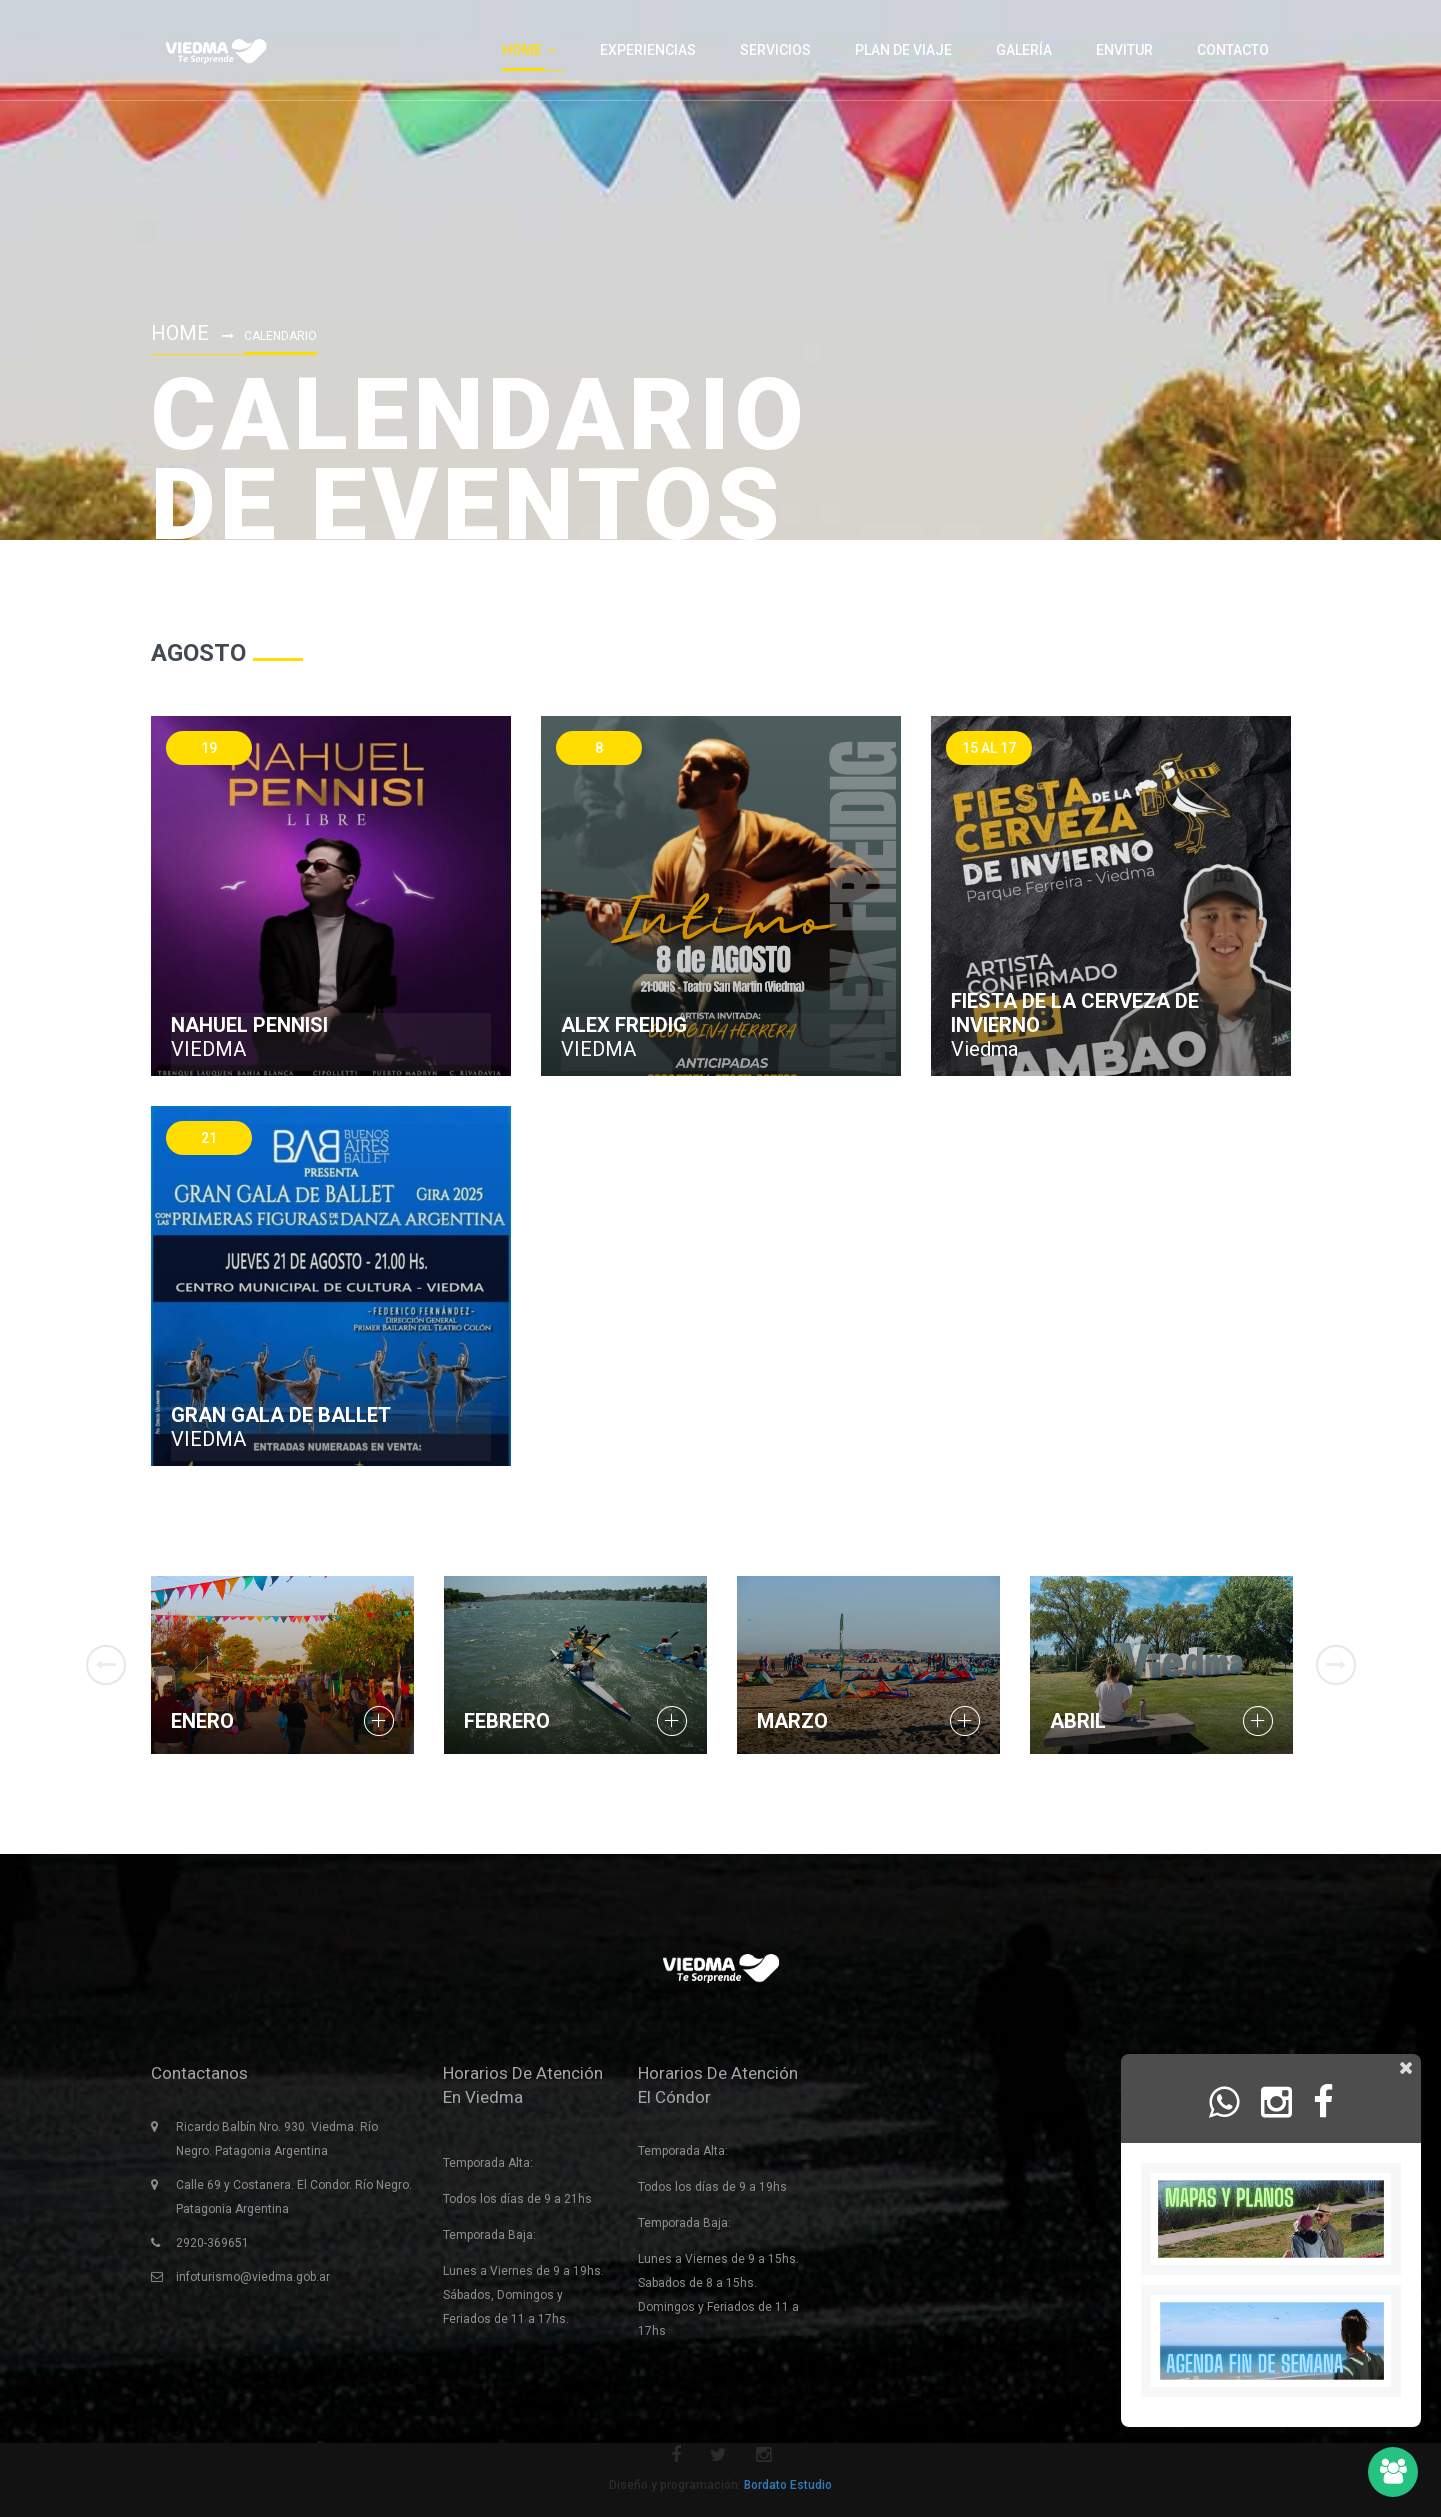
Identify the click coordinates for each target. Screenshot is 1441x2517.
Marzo (792, 1721)
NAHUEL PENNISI (249, 1025)
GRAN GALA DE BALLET (281, 1415)
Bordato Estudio (788, 2485)
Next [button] (1336, 1665)
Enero (202, 1721)
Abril (1078, 1721)
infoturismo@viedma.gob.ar (253, 2277)
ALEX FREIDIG (624, 1025)
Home (180, 333)
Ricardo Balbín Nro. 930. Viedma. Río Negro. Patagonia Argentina (277, 2139)
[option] (282, 1665)
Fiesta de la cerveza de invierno (1075, 1013)
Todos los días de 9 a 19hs (712, 2187)
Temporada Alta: (488, 2163)
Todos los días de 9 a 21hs (517, 2199)
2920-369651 (212, 2243)
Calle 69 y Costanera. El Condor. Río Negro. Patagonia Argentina (294, 2197)
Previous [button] (106, 1665)
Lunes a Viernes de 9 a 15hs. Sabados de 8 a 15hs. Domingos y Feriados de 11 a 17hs (718, 2295)
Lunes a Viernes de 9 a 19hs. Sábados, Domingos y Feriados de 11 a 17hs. (523, 2295)
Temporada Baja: (489, 2235)
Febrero (507, 1721)
